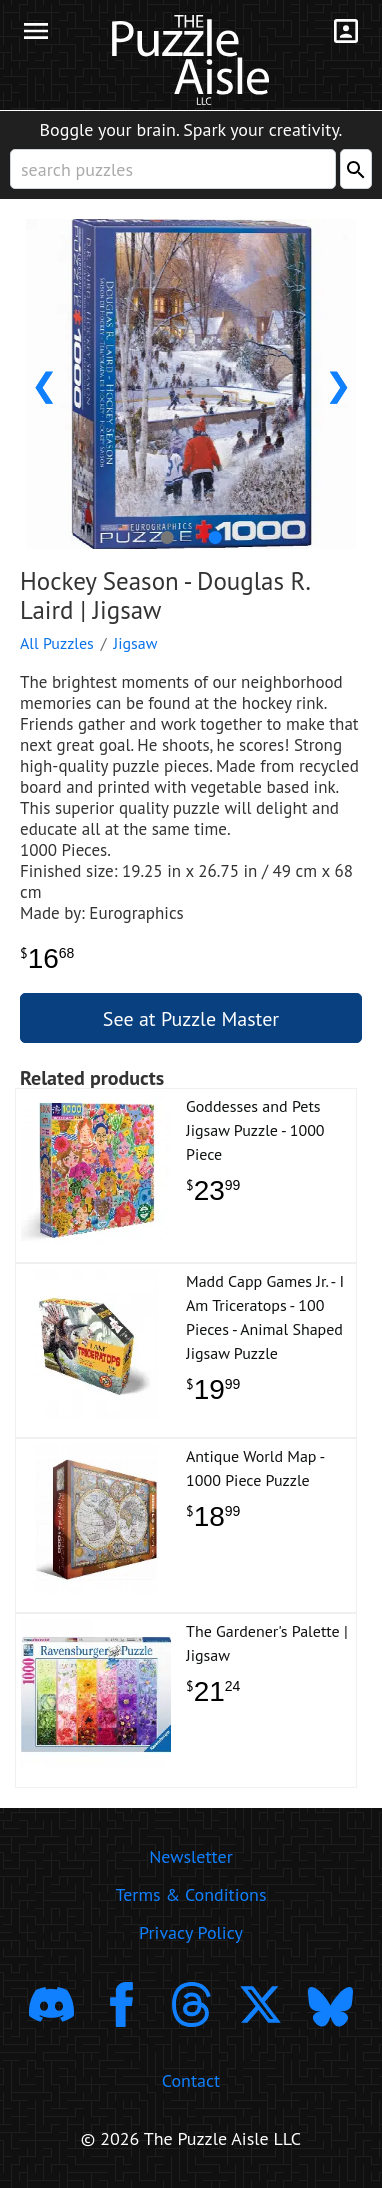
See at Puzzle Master (191, 1019)
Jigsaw (136, 643)
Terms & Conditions (190, 1894)
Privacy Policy (191, 1932)
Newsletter (191, 1856)
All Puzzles (57, 643)
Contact (191, 2080)
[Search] (356, 169)
